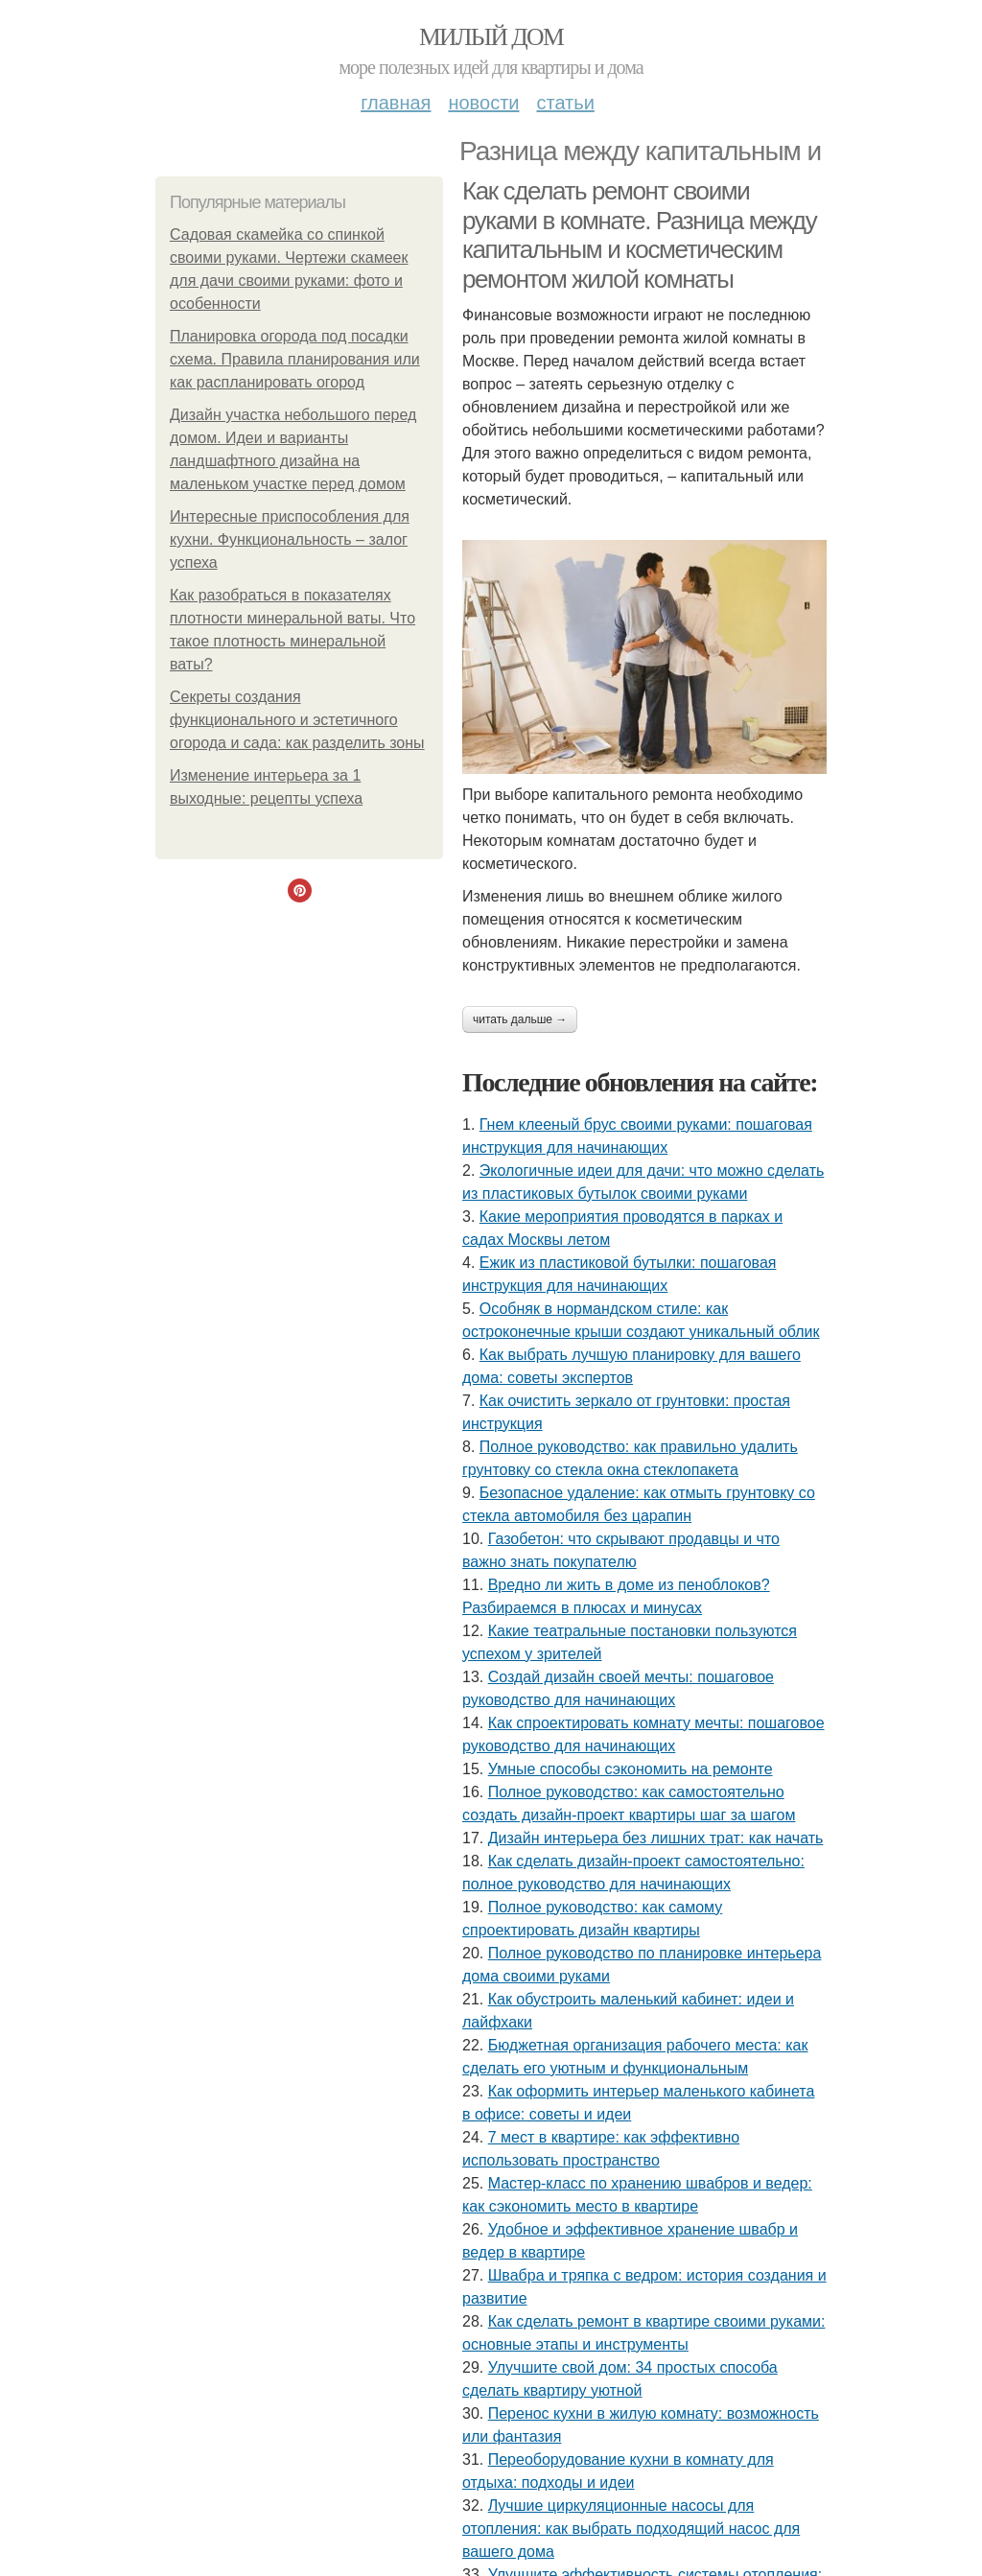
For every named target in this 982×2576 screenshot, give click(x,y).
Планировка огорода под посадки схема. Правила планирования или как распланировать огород (295, 359)
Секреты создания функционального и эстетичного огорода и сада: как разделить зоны (297, 720)
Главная (396, 102)
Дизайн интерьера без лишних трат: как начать (656, 1838)
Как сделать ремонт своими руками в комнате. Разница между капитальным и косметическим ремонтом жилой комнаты (639, 234)
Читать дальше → (520, 1019)
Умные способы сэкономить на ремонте (630, 1769)
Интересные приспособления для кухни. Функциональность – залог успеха (289, 539)
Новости (483, 102)
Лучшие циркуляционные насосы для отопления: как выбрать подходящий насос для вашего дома (631, 2528)
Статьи (565, 102)
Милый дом (491, 37)
